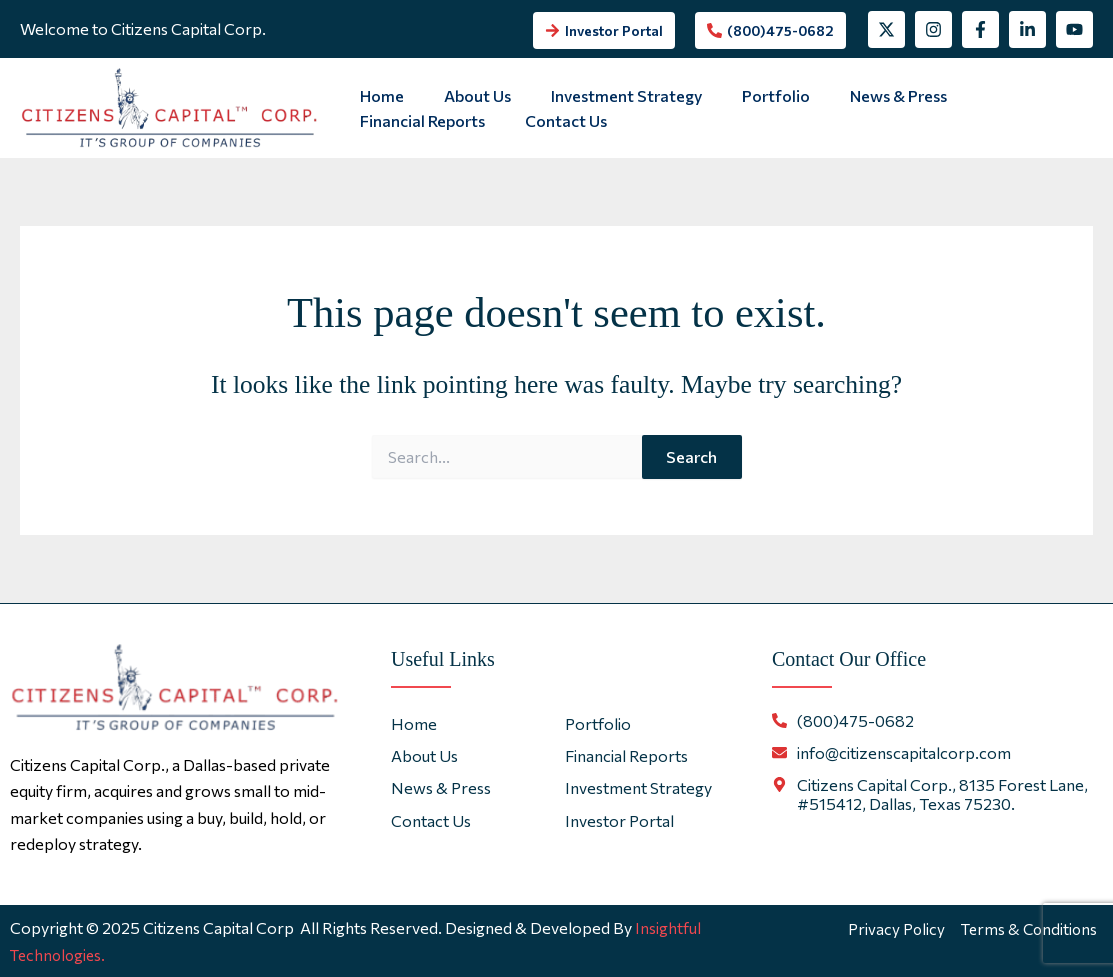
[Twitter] (886, 29)
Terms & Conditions (1032, 927)
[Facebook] (980, 29)
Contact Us (397, 120)
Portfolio (748, 95)
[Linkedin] (1027, 29)
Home (378, 95)
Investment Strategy (606, 95)
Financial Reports (1005, 95)
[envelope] (891, 752)
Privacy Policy (897, 927)
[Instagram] (933, 29)
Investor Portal (619, 820)
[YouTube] (1074, 29)
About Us (465, 95)
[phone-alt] (770, 30)
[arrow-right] (604, 30)
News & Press (862, 95)
